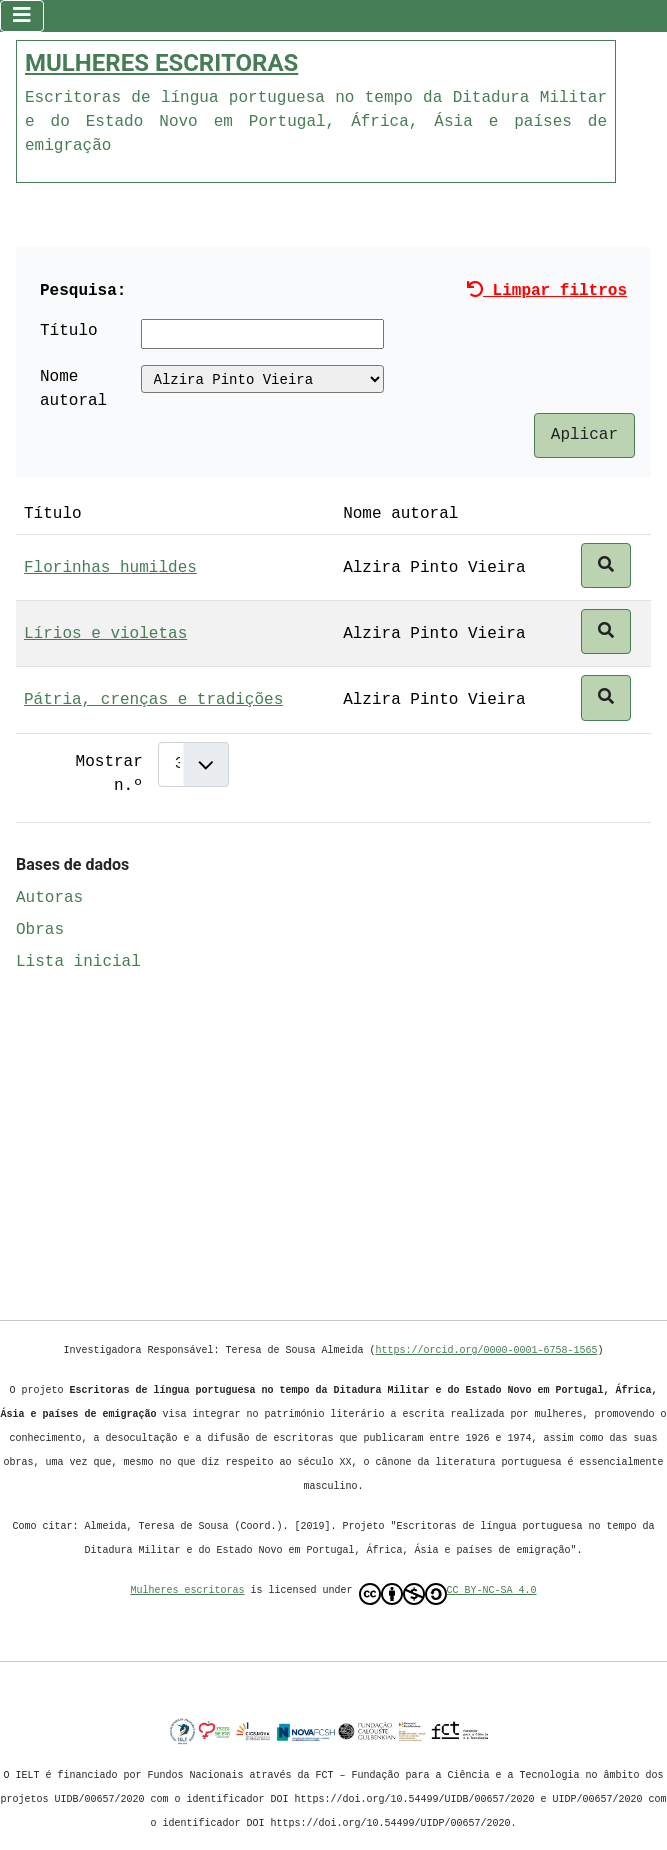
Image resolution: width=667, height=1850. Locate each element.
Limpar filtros (547, 289)
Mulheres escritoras (188, 1590)
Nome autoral (73, 387)
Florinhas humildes (110, 566)
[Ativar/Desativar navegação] (22, 15)
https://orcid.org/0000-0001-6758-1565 (487, 1350)
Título (69, 329)
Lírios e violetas (105, 632)
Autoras (49, 896)
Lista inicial (78, 960)
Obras (40, 928)
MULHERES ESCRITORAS (161, 61)
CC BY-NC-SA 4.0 (448, 1594)
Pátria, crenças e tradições (153, 698)
